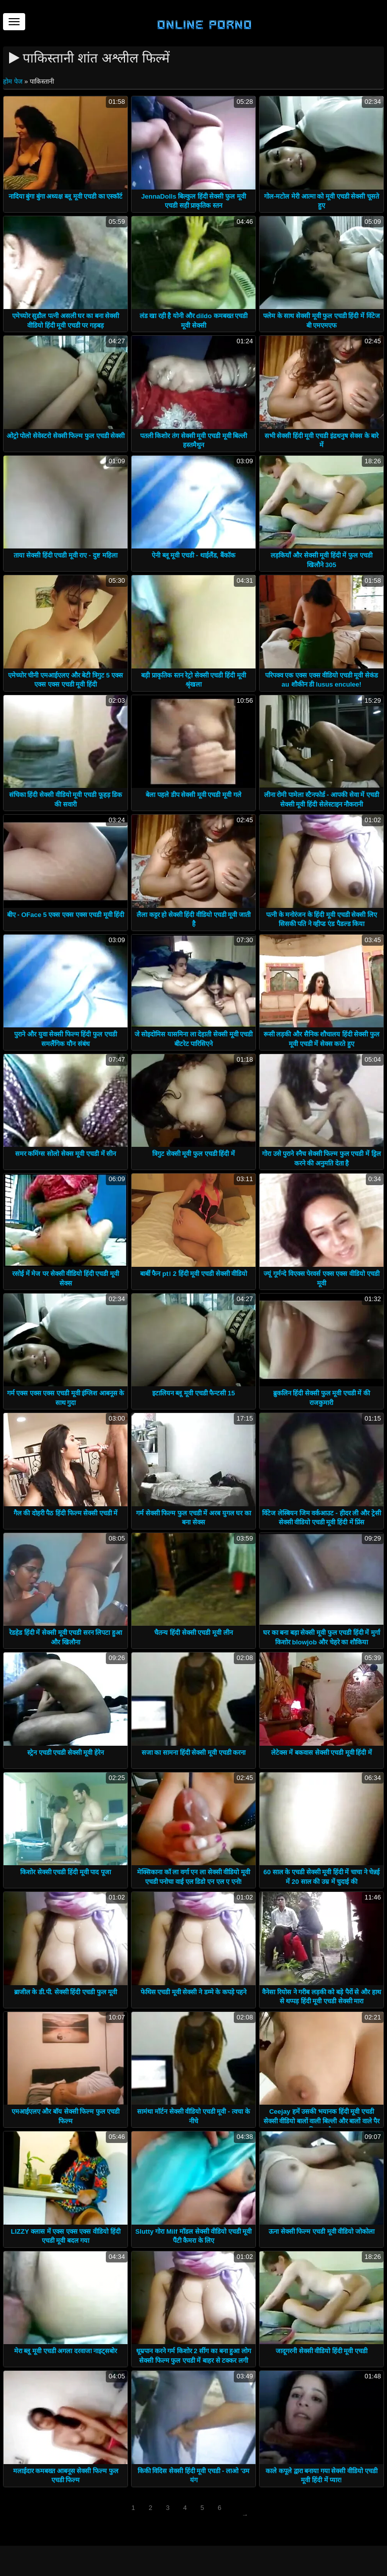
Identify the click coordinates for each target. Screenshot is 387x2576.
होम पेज (13, 81)
